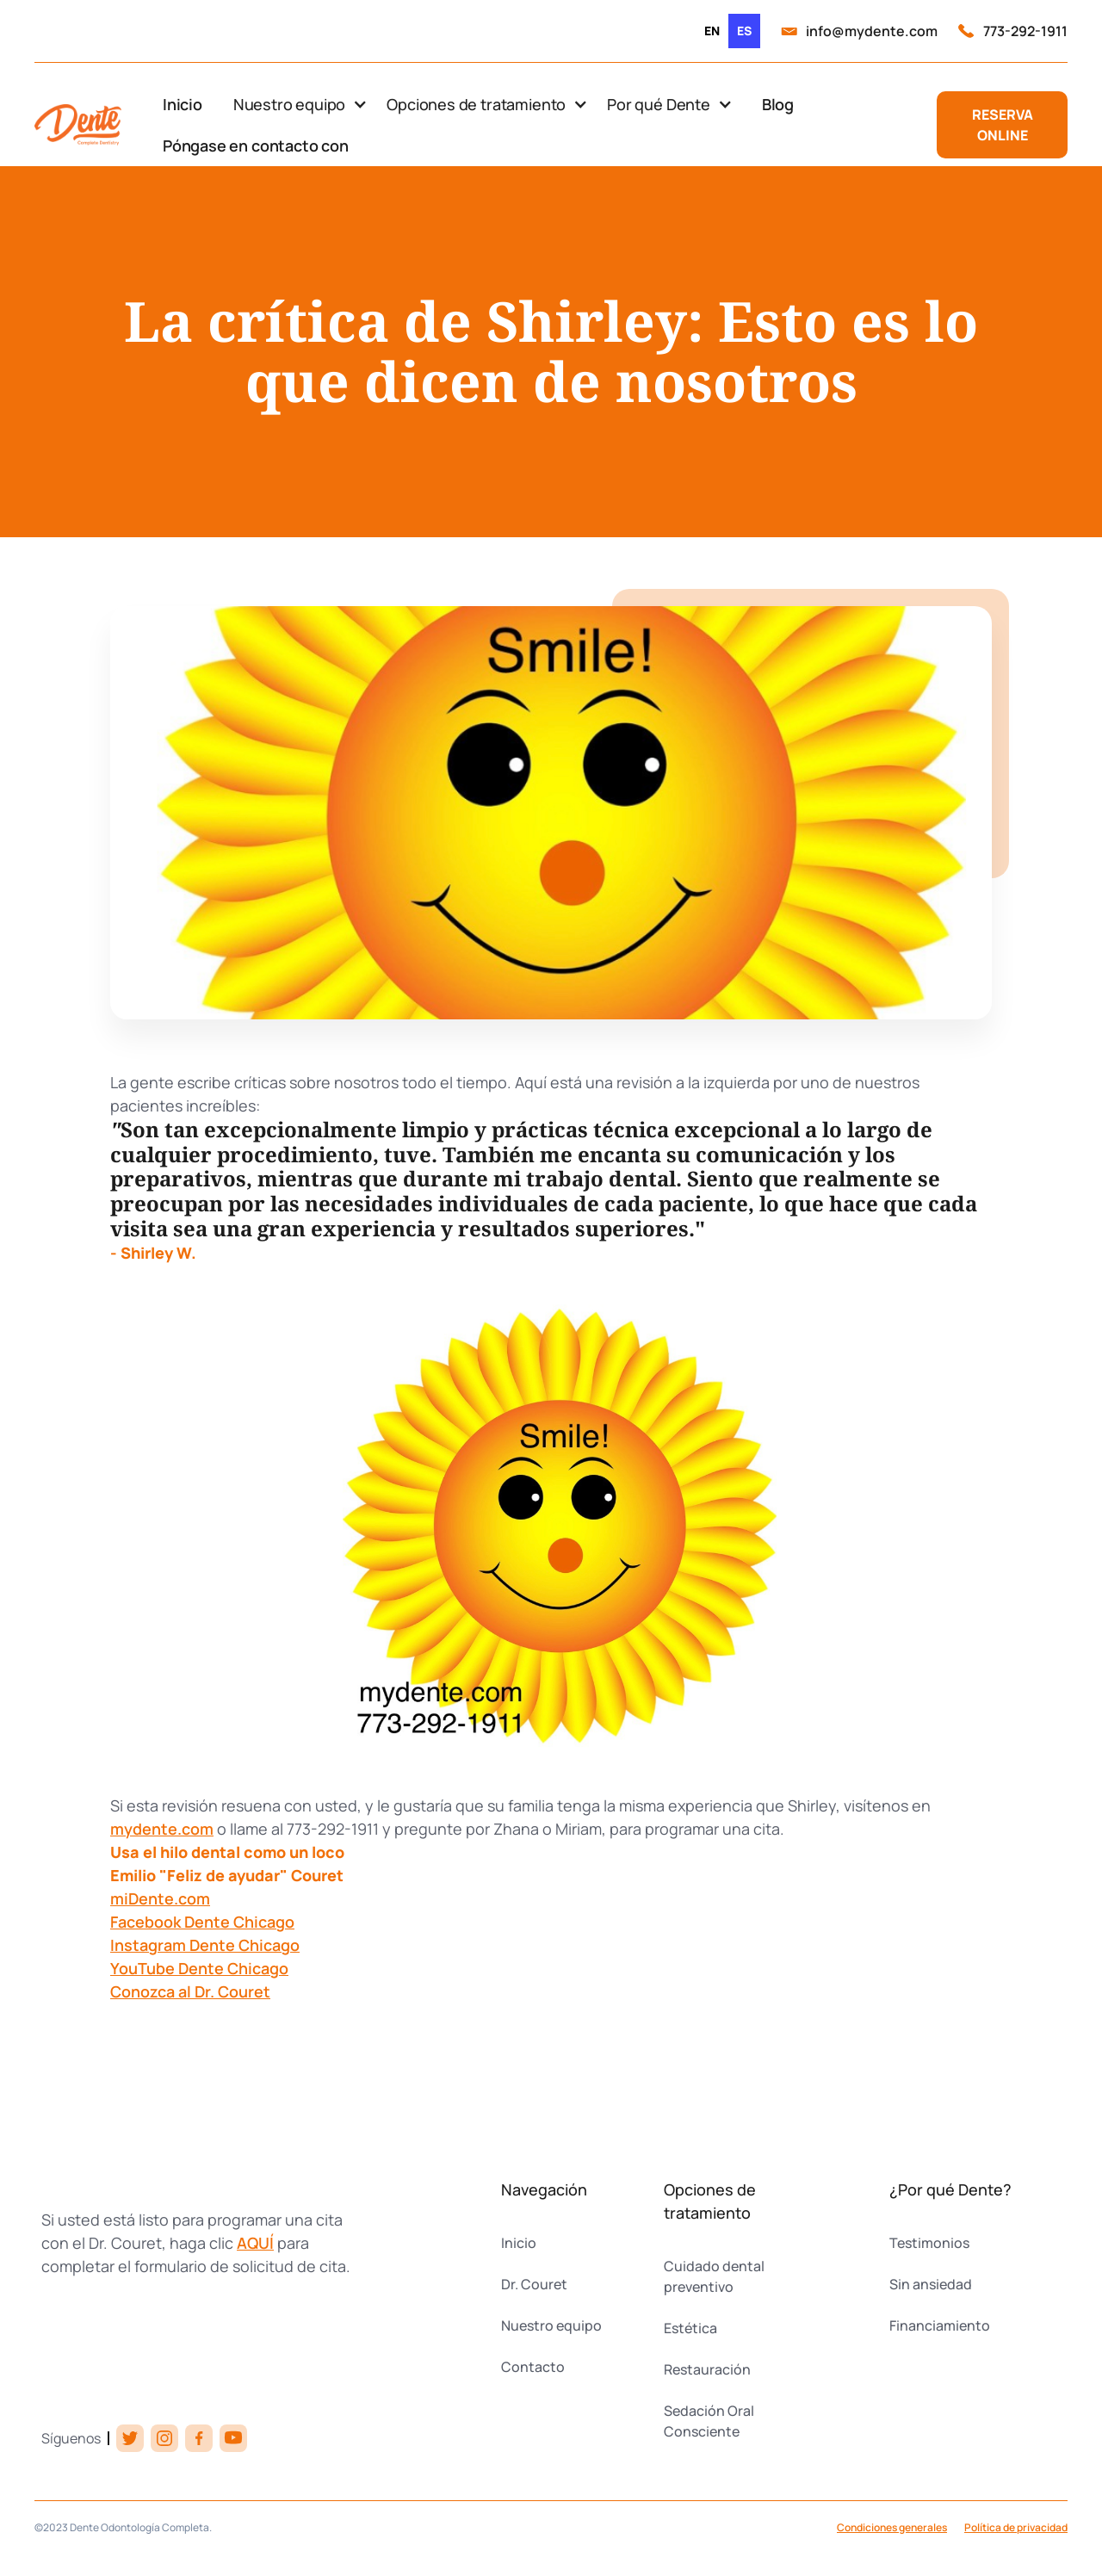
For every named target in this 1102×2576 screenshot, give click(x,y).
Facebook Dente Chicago (202, 1921)
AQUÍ (255, 2242)
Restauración (707, 2369)
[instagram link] (164, 2438)
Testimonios (929, 2242)
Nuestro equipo (551, 2325)
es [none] (744, 30)
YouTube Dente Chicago (199, 1968)
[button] (299, 104)
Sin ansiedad (930, 2284)
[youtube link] (233, 2438)
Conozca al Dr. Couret (190, 1991)
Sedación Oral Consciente (709, 2421)
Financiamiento (939, 2325)
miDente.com (160, 1898)
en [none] (712, 30)
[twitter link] (130, 2438)
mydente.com (162, 1828)
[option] (712, 31)
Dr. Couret (534, 2284)
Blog (778, 104)
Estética (690, 2328)
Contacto (533, 2366)
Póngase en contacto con (256, 145)
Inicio (182, 104)
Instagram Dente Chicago (205, 1945)
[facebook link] (199, 2438)
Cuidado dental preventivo (714, 2276)
